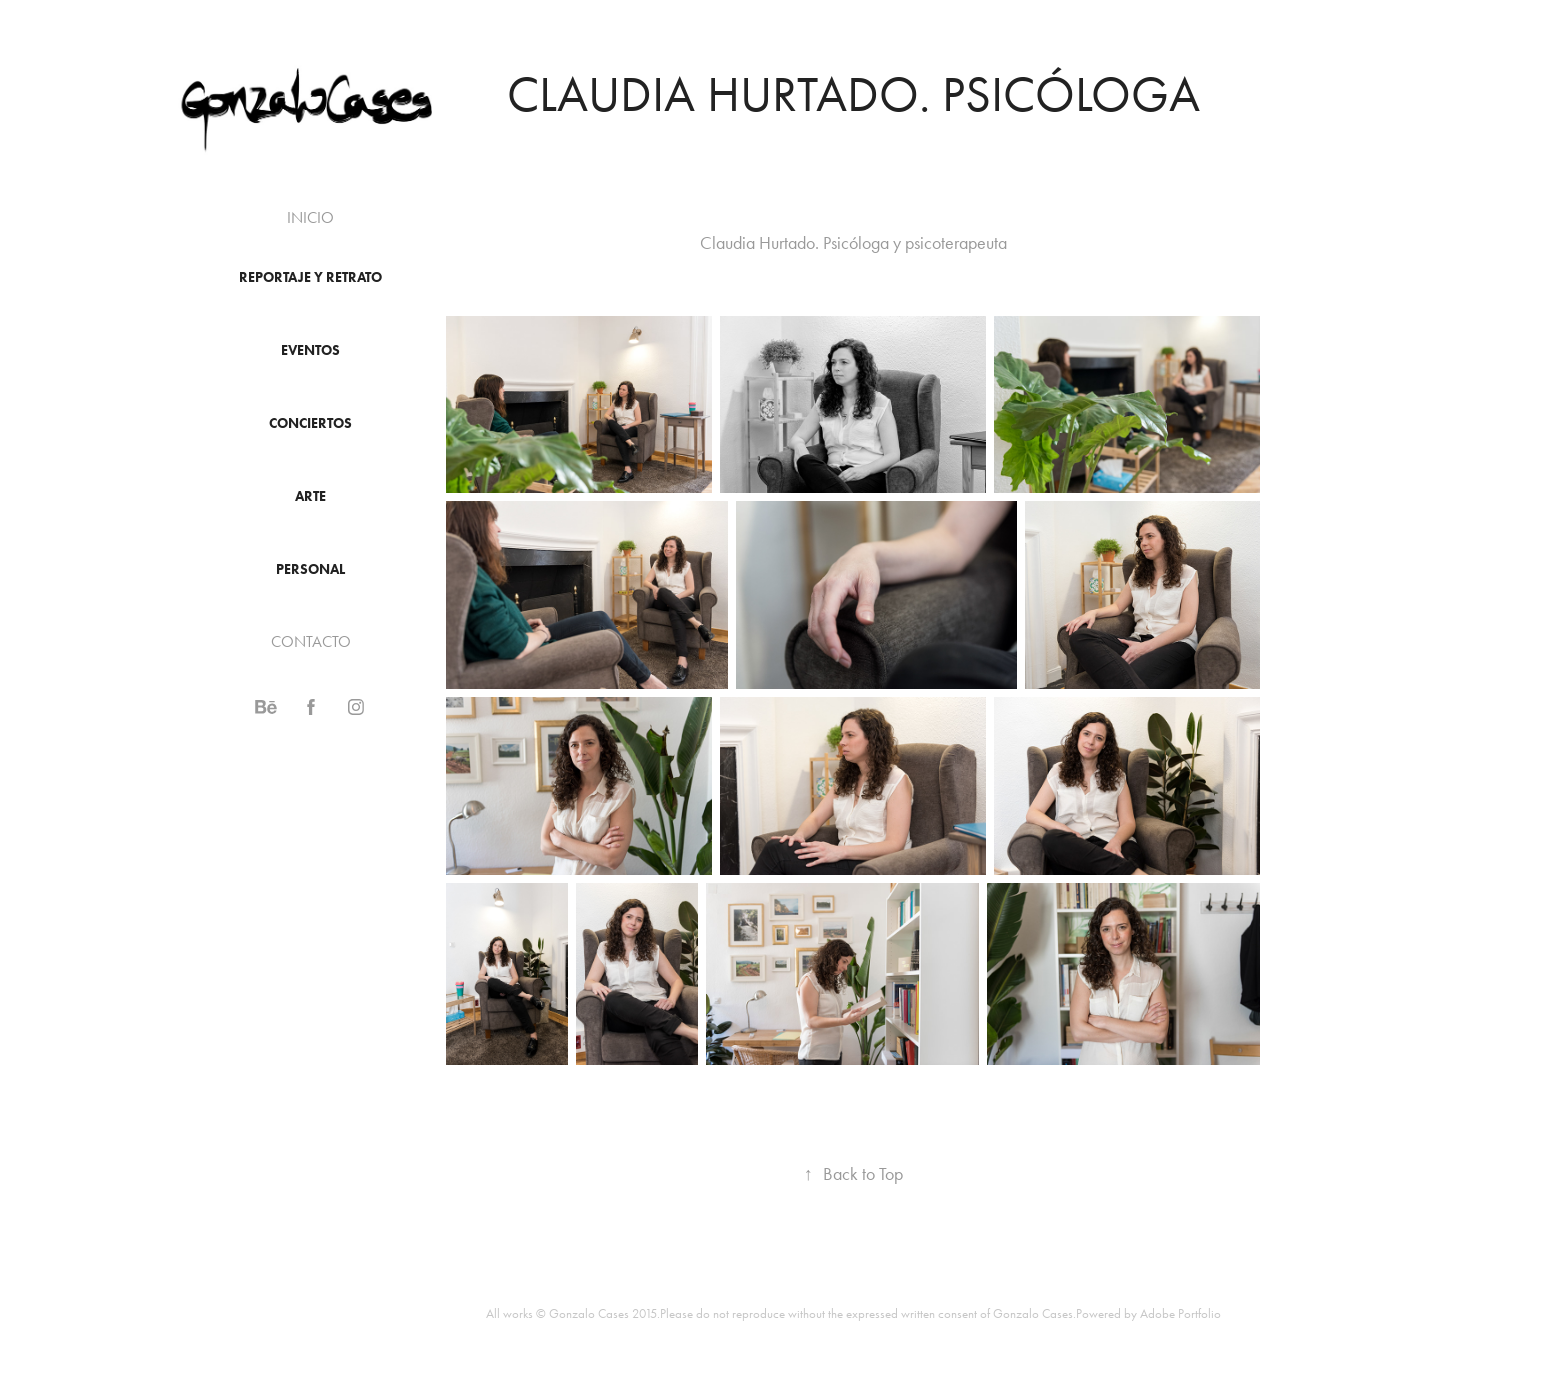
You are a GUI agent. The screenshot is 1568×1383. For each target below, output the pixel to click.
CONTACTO (311, 641)
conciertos (310, 423)
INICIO (310, 217)
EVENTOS (310, 350)
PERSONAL (310, 569)
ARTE (310, 496)
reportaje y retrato (310, 277)
